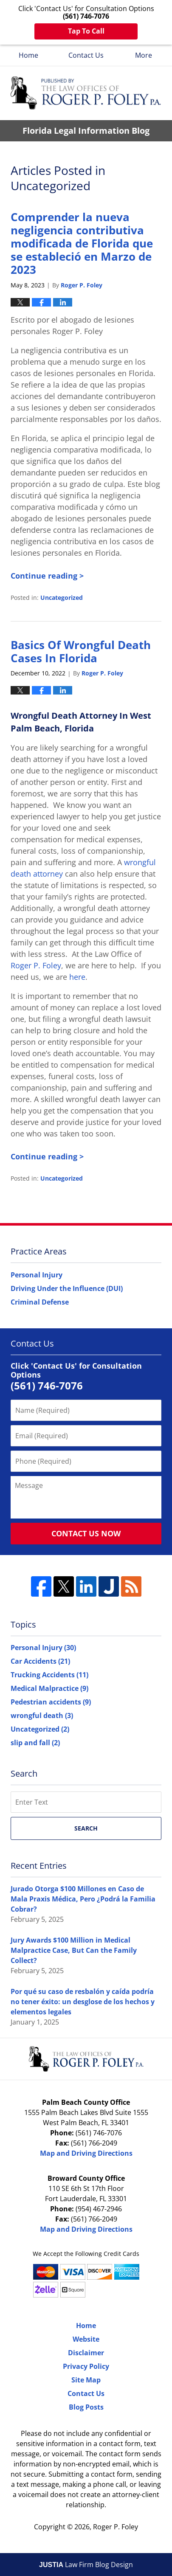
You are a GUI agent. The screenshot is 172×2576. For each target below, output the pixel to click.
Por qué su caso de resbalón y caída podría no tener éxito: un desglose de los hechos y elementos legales (83, 2001)
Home (28, 55)
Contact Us (86, 55)
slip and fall (35, 1742)
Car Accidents (40, 1661)
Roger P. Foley (115, 2526)
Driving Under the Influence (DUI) (67, 1288)
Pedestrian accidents (51, 1702)
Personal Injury (36, 1275)
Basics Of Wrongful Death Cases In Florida (81, 651)
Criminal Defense (40, 1302)
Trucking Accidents (49, 1674)
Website (86, 2339)
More (143, 55)
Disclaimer (86, 2352)
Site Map (86, 2380)
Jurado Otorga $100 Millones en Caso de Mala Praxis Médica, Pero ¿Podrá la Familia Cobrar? (83, 1899)
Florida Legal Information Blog (86, 93)
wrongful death (42, 1715)
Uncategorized (61, 597)
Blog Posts (86, 2407)
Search (86, 1828)
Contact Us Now (86, 1533)
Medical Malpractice (49, 1688)
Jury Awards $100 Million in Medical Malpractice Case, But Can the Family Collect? (74, 1950)
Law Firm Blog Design (86, 2564)
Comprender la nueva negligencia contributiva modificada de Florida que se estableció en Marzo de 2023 (82, 243)
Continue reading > (47, 576)
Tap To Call (86, 31)
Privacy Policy (86, 2366)
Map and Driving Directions (86, 2153)
